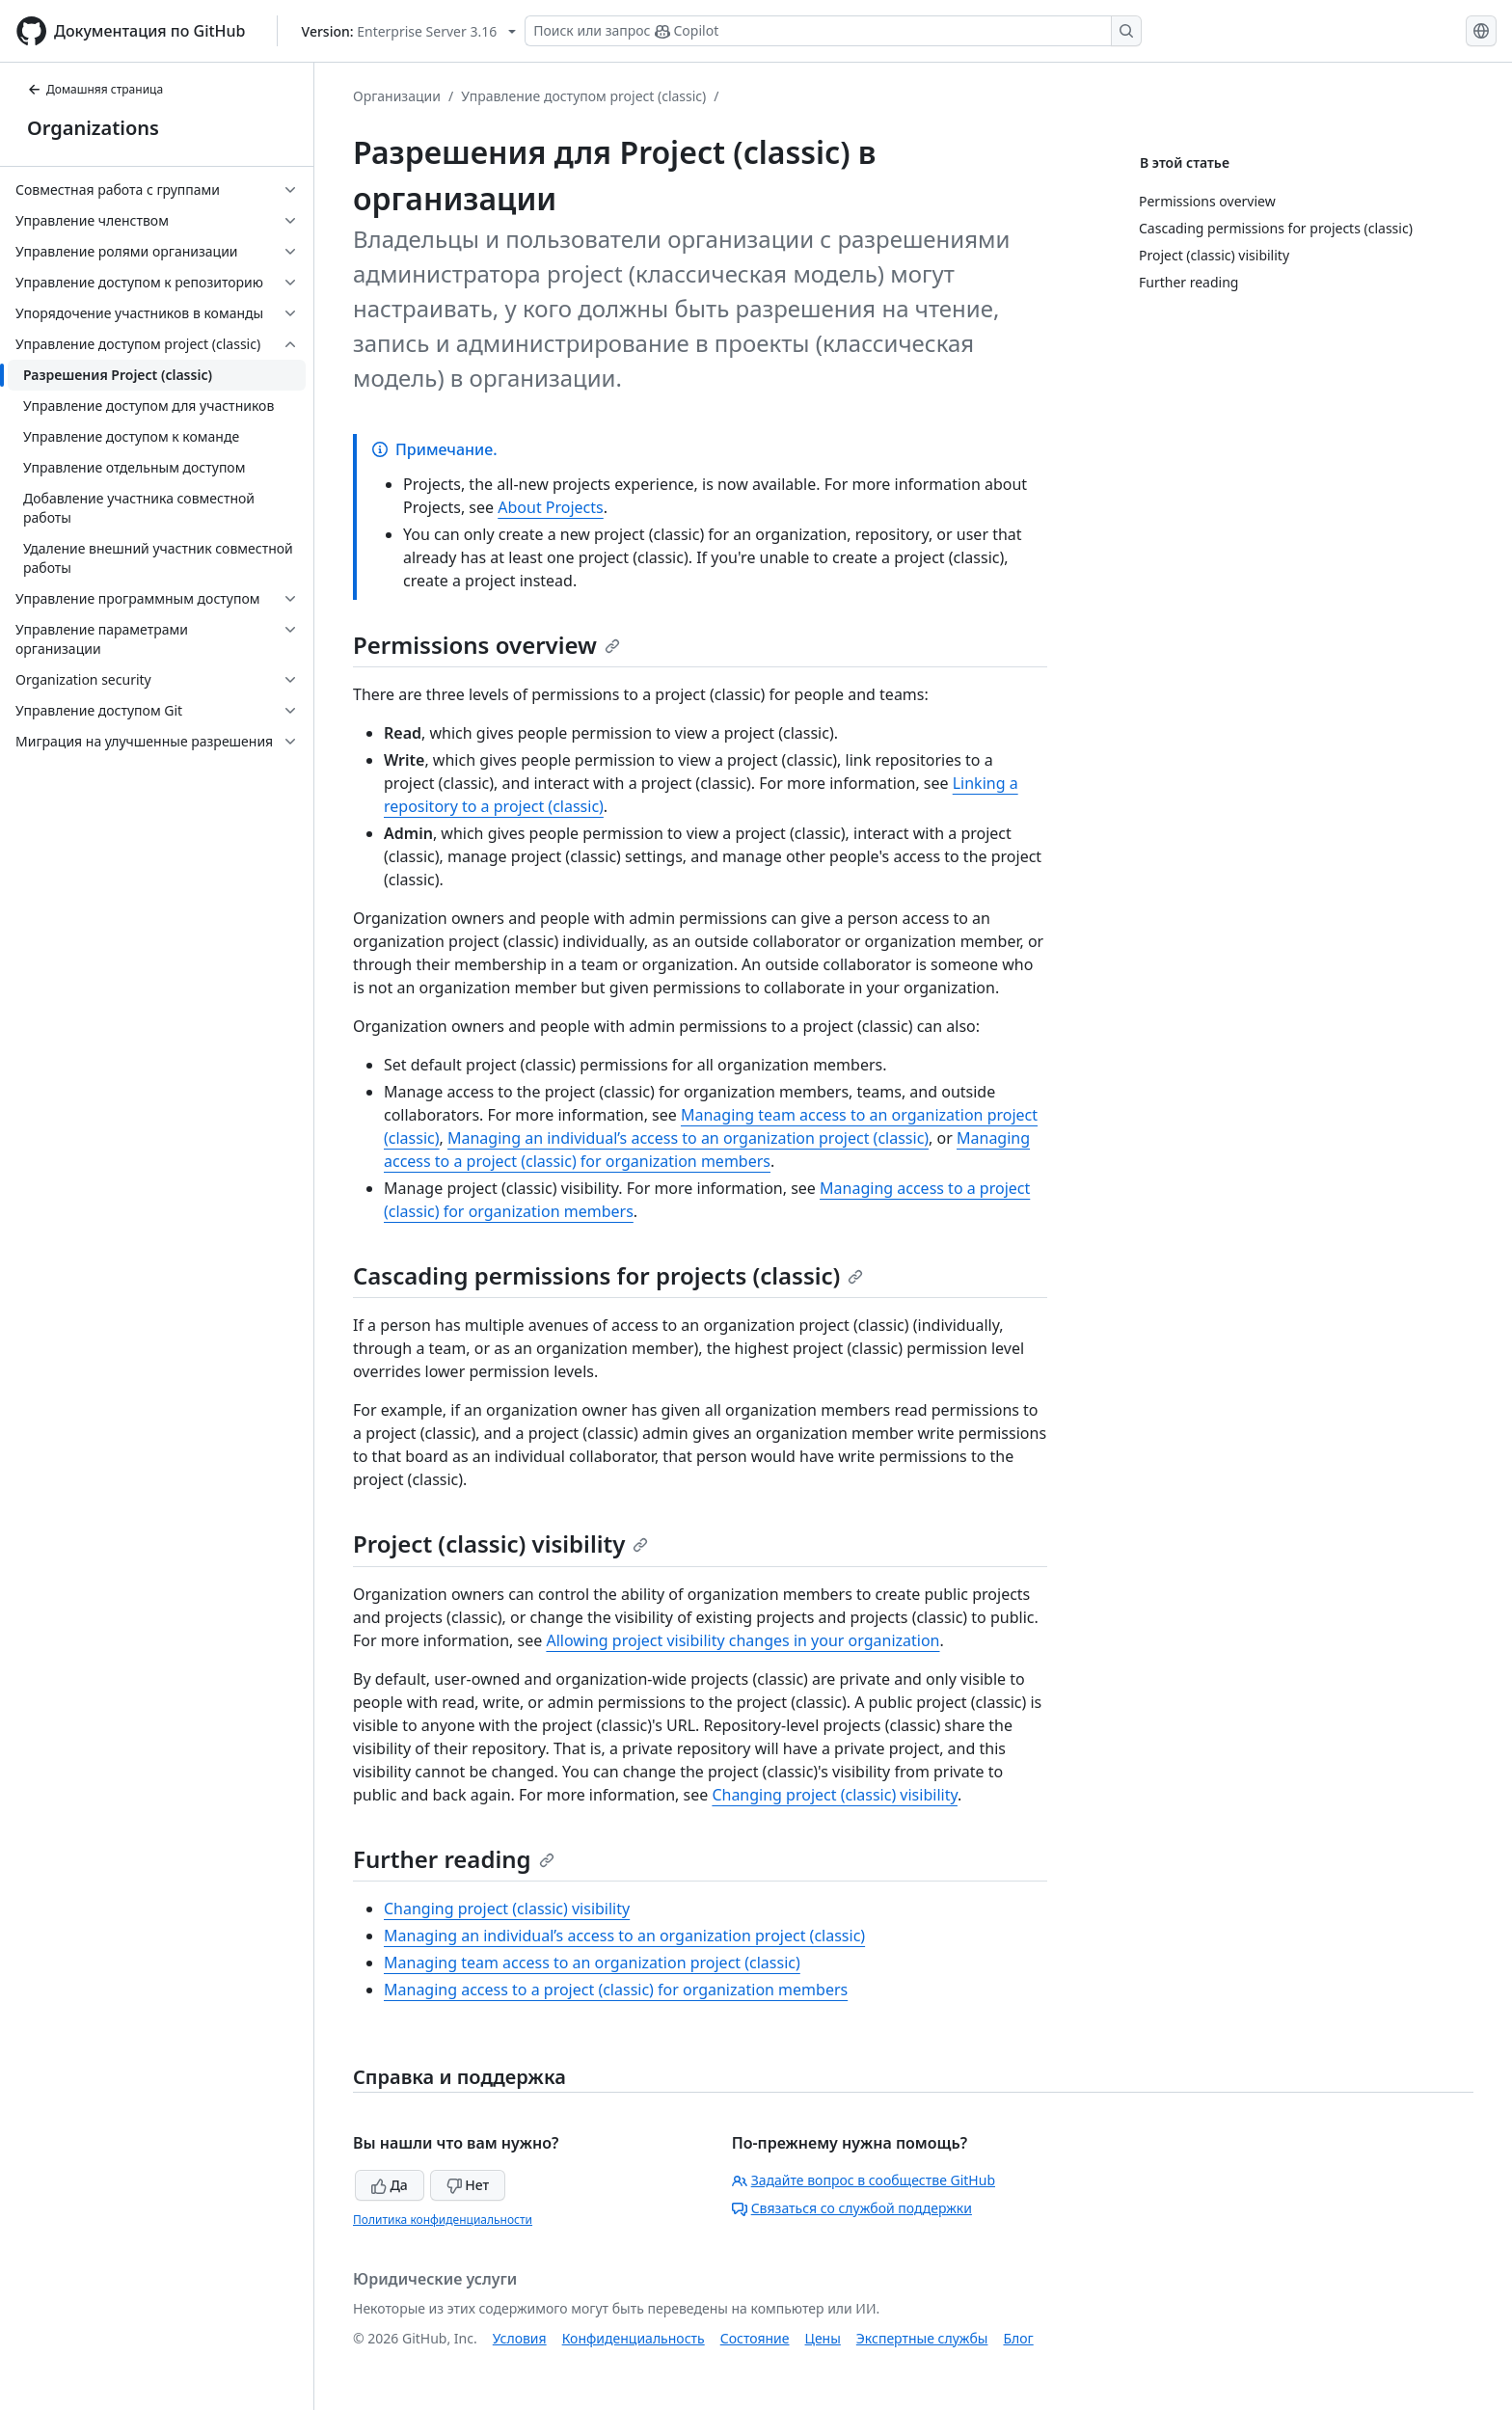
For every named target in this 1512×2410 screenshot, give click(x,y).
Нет (468, 2185)
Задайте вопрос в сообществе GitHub (863, 2180)
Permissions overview (486, 645)
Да (389, 2185)
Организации (397, 96)
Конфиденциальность (633, 2338)
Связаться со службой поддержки (852, 2208)
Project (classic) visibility (500, 1543)
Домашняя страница (95, 89)
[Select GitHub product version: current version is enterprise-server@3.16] (409, 31)
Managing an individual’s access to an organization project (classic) (688, 1138)
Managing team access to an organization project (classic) (592, 1962)
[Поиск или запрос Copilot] (833, 30)
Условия (520, 2338)
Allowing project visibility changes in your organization (742, 1640)
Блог (1018, 2338)
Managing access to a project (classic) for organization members (616, 1989)
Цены (823, 2338)
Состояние (755, 2338)
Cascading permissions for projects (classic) (608, 1275)
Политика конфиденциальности (442, 2219)
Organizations (93, 128)
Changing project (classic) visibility (835, 1794)
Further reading (453, 1859)
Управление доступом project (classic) (583, 96)
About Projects (551, 507)
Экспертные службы (922, 2338)
